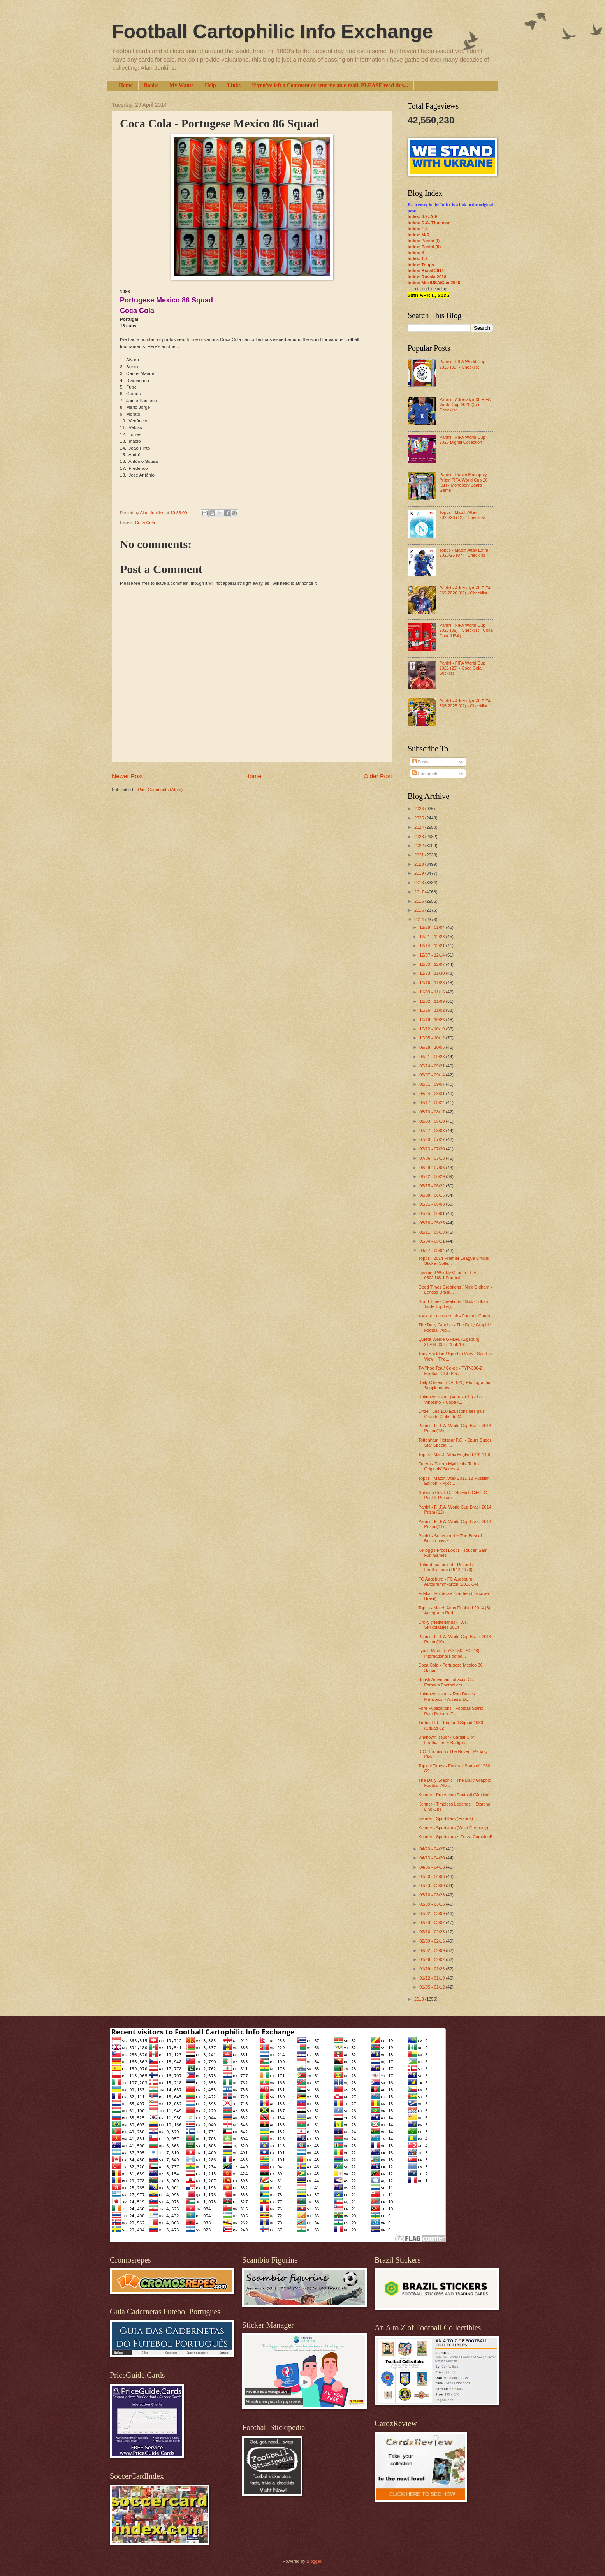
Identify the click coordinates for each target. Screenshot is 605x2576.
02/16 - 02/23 (432, 1931)
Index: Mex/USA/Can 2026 (434, 282)
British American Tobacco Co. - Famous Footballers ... (448, 1682)
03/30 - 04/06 (432, 1876)
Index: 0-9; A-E (423, 216)
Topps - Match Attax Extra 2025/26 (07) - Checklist (463, 552)
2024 (419, 827)
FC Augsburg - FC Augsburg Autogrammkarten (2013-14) (448, 1581)
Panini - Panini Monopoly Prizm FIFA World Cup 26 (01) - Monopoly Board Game (463, 482)
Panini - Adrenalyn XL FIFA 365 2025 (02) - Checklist (464, 703)
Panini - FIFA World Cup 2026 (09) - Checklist (462, 364)
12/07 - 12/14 (432, 955)
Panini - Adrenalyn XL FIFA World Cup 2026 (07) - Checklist (464, 404)
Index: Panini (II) (424, 246)
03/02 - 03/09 (432, 1913)
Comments (425, 773)
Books (151, 85)
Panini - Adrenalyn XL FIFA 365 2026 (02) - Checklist (464, 590)
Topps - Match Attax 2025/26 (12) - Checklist (462, 515)
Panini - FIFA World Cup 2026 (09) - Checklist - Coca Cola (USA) (465, 630)
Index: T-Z (418, 258)
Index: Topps (421, 264)
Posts (420, 762)
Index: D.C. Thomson (429, 222)
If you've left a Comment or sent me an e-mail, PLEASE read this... (330, 85)
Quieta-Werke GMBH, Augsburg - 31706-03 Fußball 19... (450, 1342)
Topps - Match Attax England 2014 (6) (455, 1454)
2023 (419, 836)
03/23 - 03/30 (432, 1885)
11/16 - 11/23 (432, 982)
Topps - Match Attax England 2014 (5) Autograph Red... (455, 1610)
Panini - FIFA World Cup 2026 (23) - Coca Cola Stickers (462, 668)
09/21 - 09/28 (432, 1056)
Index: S (416, 252)
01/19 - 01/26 (432, 1968)
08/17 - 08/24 (432, 1102)
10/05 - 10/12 (432, 1038)
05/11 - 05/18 (432, 1232)
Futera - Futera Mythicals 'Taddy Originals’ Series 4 (449, 1466)
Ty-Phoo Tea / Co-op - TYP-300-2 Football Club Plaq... (450, 1370)
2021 (419, 855)
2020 (419, 864)
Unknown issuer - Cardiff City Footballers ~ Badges (446, 1739)
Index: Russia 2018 (427, 276)
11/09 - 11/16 (432, 992)
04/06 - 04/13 (432, 1867)
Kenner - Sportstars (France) (446, 1818)
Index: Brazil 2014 (426, 270)
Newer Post (127, 776)
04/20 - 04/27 (432, 1848)
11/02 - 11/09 (432, 1001)
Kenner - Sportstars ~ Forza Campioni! (455, 1836)
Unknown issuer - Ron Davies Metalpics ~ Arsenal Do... (447, 1696)
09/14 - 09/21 (432, 1066)
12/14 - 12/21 (432, 945)
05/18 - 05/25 (432, 1222)
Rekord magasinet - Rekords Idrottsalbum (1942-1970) (446, 1567)
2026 (419, 808)
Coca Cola (145, 522)
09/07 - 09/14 (432, 1075)
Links (234, 85)
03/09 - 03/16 (432, 1904)
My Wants (181, 85)
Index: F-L (418, 228)
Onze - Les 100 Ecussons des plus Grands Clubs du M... (452, 1414)
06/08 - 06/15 (432, 1195)
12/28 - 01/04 (432, 927)
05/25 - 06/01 (432, 1213)
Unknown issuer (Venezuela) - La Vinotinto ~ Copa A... (450, 1399)
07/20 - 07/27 (432, 1139)
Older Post (378, 776)
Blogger (313, 2561)
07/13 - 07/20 (432, 1148)
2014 (419, 919)
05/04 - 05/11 (432, 1241)
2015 (419, 910)
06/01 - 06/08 (432, 1204)
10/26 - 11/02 (432, 1010)
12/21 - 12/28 (432, 936)
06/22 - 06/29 (432, 1176)
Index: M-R (418, 234)
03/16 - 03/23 (432, 1894)
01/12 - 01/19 (432, 1978)
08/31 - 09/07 (432, 1084)
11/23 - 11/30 (432, 973)
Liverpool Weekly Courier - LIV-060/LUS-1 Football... (448, 1275)
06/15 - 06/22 (432, 1185)
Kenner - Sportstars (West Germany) (453, 1827)
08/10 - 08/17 (432, 1112)
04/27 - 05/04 (432, 1250)
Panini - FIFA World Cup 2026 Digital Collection (462, 440)
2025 (419, 818)
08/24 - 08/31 (432, 1093)
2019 (419, 873)
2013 (419, 1999)
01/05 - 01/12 (432, 1987)
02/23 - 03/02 (432, 1922)
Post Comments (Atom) (160, 789)
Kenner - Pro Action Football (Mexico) (454, 1794)
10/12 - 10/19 (432, 1029)
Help (210, 85)
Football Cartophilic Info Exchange (272, 31)
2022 (419, 845)
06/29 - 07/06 (432, 1167)
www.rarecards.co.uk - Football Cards (454, 1315)
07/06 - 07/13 (432, 1158)
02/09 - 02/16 (432, 1941)
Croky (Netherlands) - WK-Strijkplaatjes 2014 (444, 1625)
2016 (419, 901)
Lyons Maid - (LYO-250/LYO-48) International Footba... (449, 1653)
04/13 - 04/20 (432, 1857)
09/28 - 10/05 (432, 1047)
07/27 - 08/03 (432, 1130)
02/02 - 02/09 (432, 1950)
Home (126, 85)
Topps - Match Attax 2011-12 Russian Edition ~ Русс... (454, 1481)
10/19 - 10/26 (432, 1019)
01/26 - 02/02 (432, 1959)
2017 (419, 892)
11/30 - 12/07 (432, 964)
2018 (419, 882)
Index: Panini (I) (424, 240)
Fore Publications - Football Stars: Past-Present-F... (451, 1711)
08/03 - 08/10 (432, 1121)
